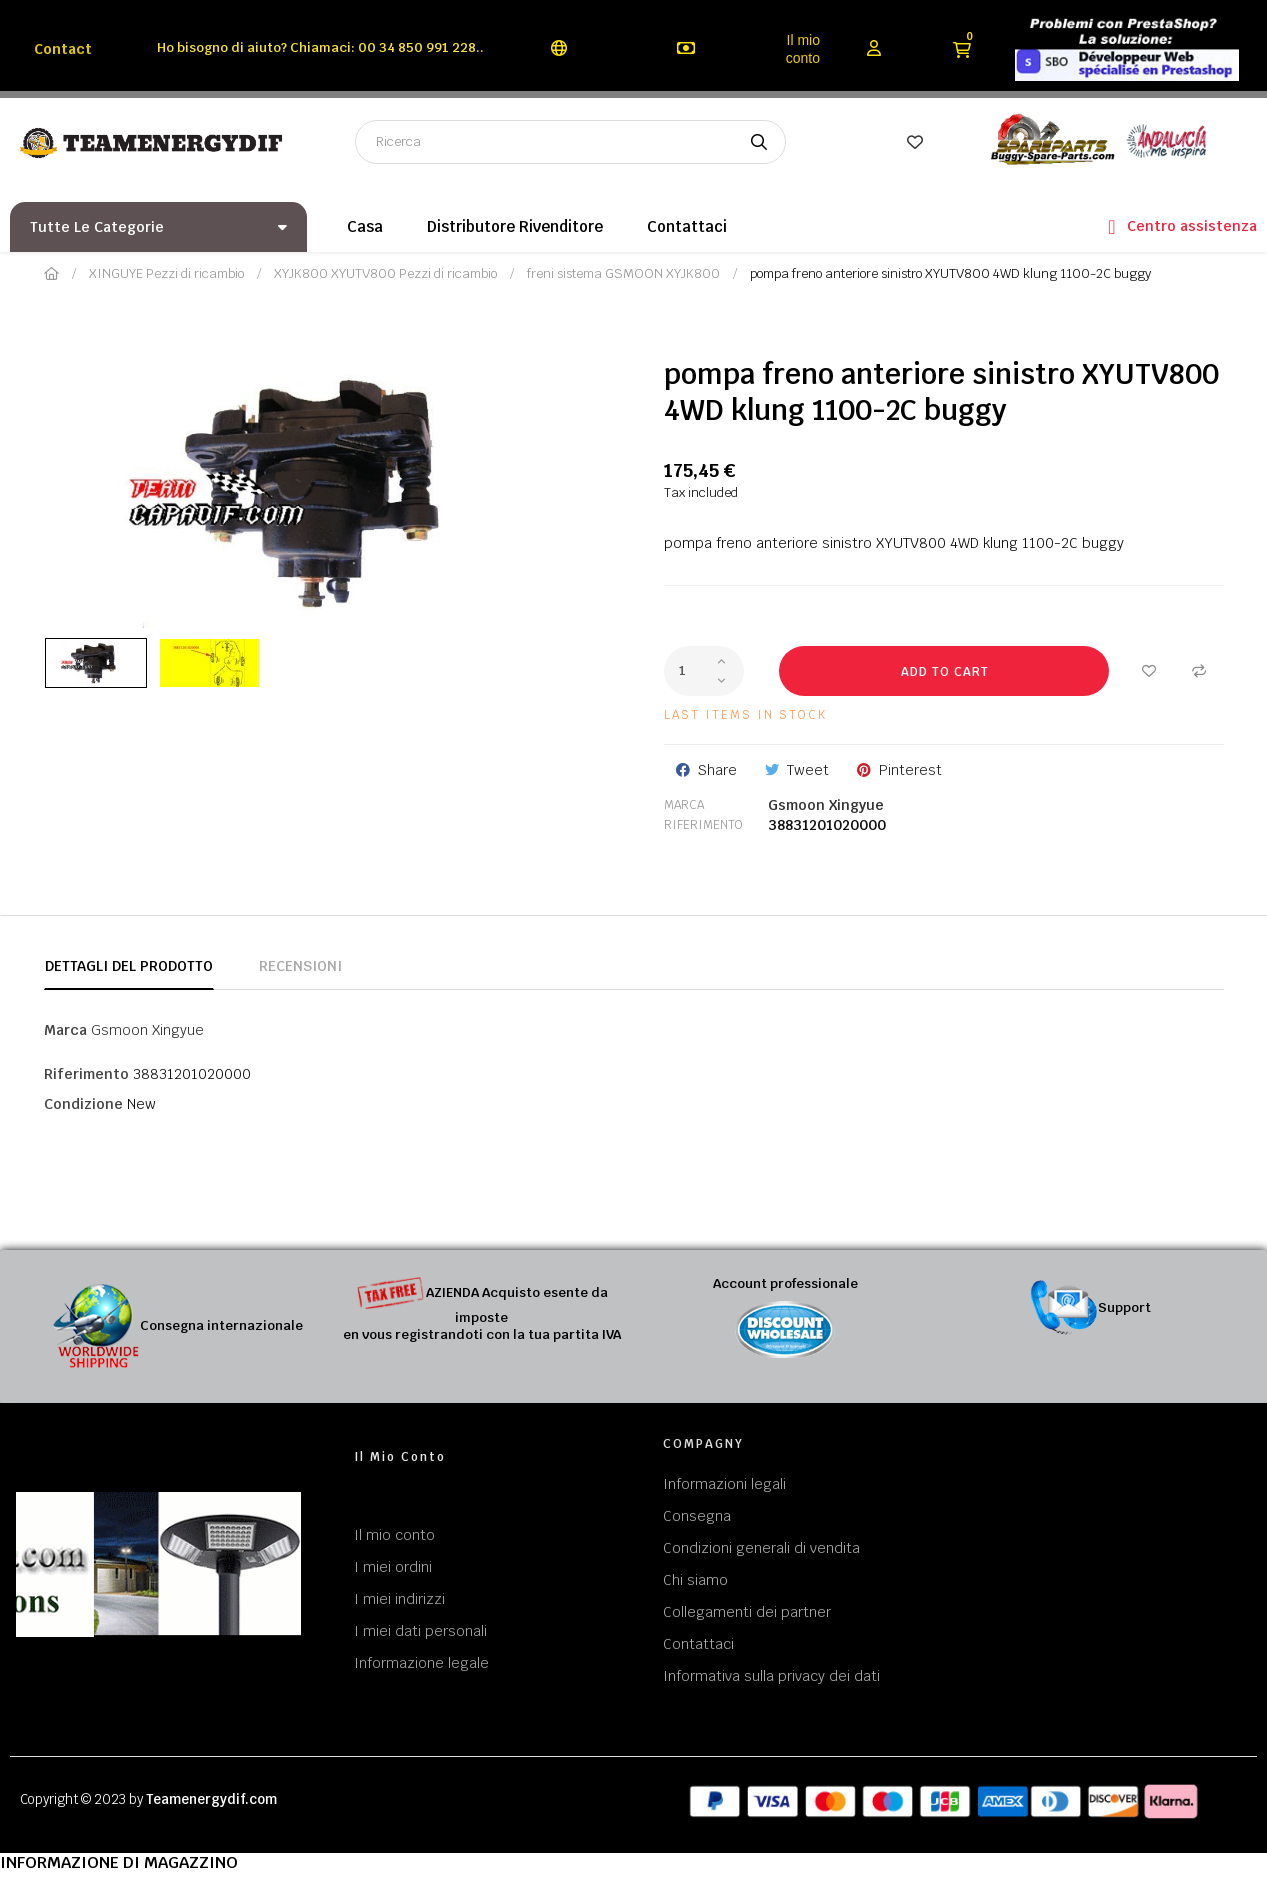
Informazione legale (421, 1663)
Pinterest (910, 770)
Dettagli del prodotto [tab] (129, 966)
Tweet (808, 770)
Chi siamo (695, 1580)
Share (717, 770)
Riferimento (703, 825)
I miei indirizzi (399, 1599)
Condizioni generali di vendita (761, 1548)
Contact (63, 49)
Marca (684, 805)
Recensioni (300, 966)
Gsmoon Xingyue (826, 805)
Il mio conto (803, 49)
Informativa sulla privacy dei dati (771, 1676)
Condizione (83, 1104)
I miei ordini (393, 1567)
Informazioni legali (724, 1484)
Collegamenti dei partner (747, 1612)
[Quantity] (704, 671)
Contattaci (698, 1644)
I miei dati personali (420, 1631)
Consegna (697, 1516)
